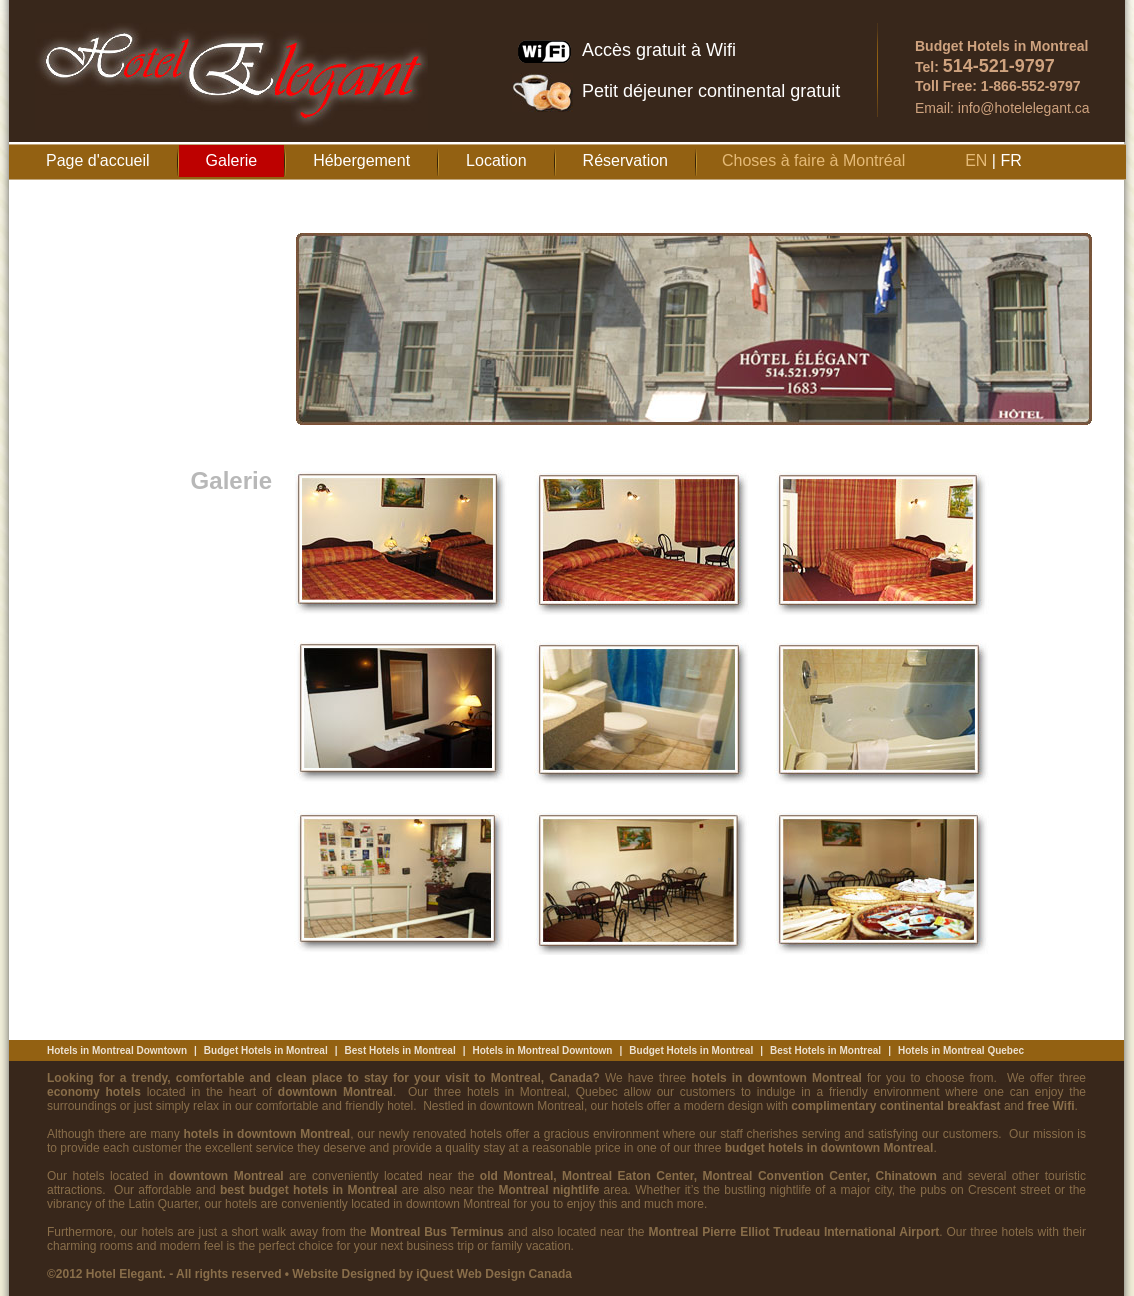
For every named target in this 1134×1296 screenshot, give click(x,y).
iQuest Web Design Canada (494, 1274)
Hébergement (361, 160)
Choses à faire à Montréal (813, 160)
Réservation (625, 160)
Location (496, 160)
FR (1010, 160)
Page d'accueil (98, 160)
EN (976, 160)
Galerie (232, 160)
